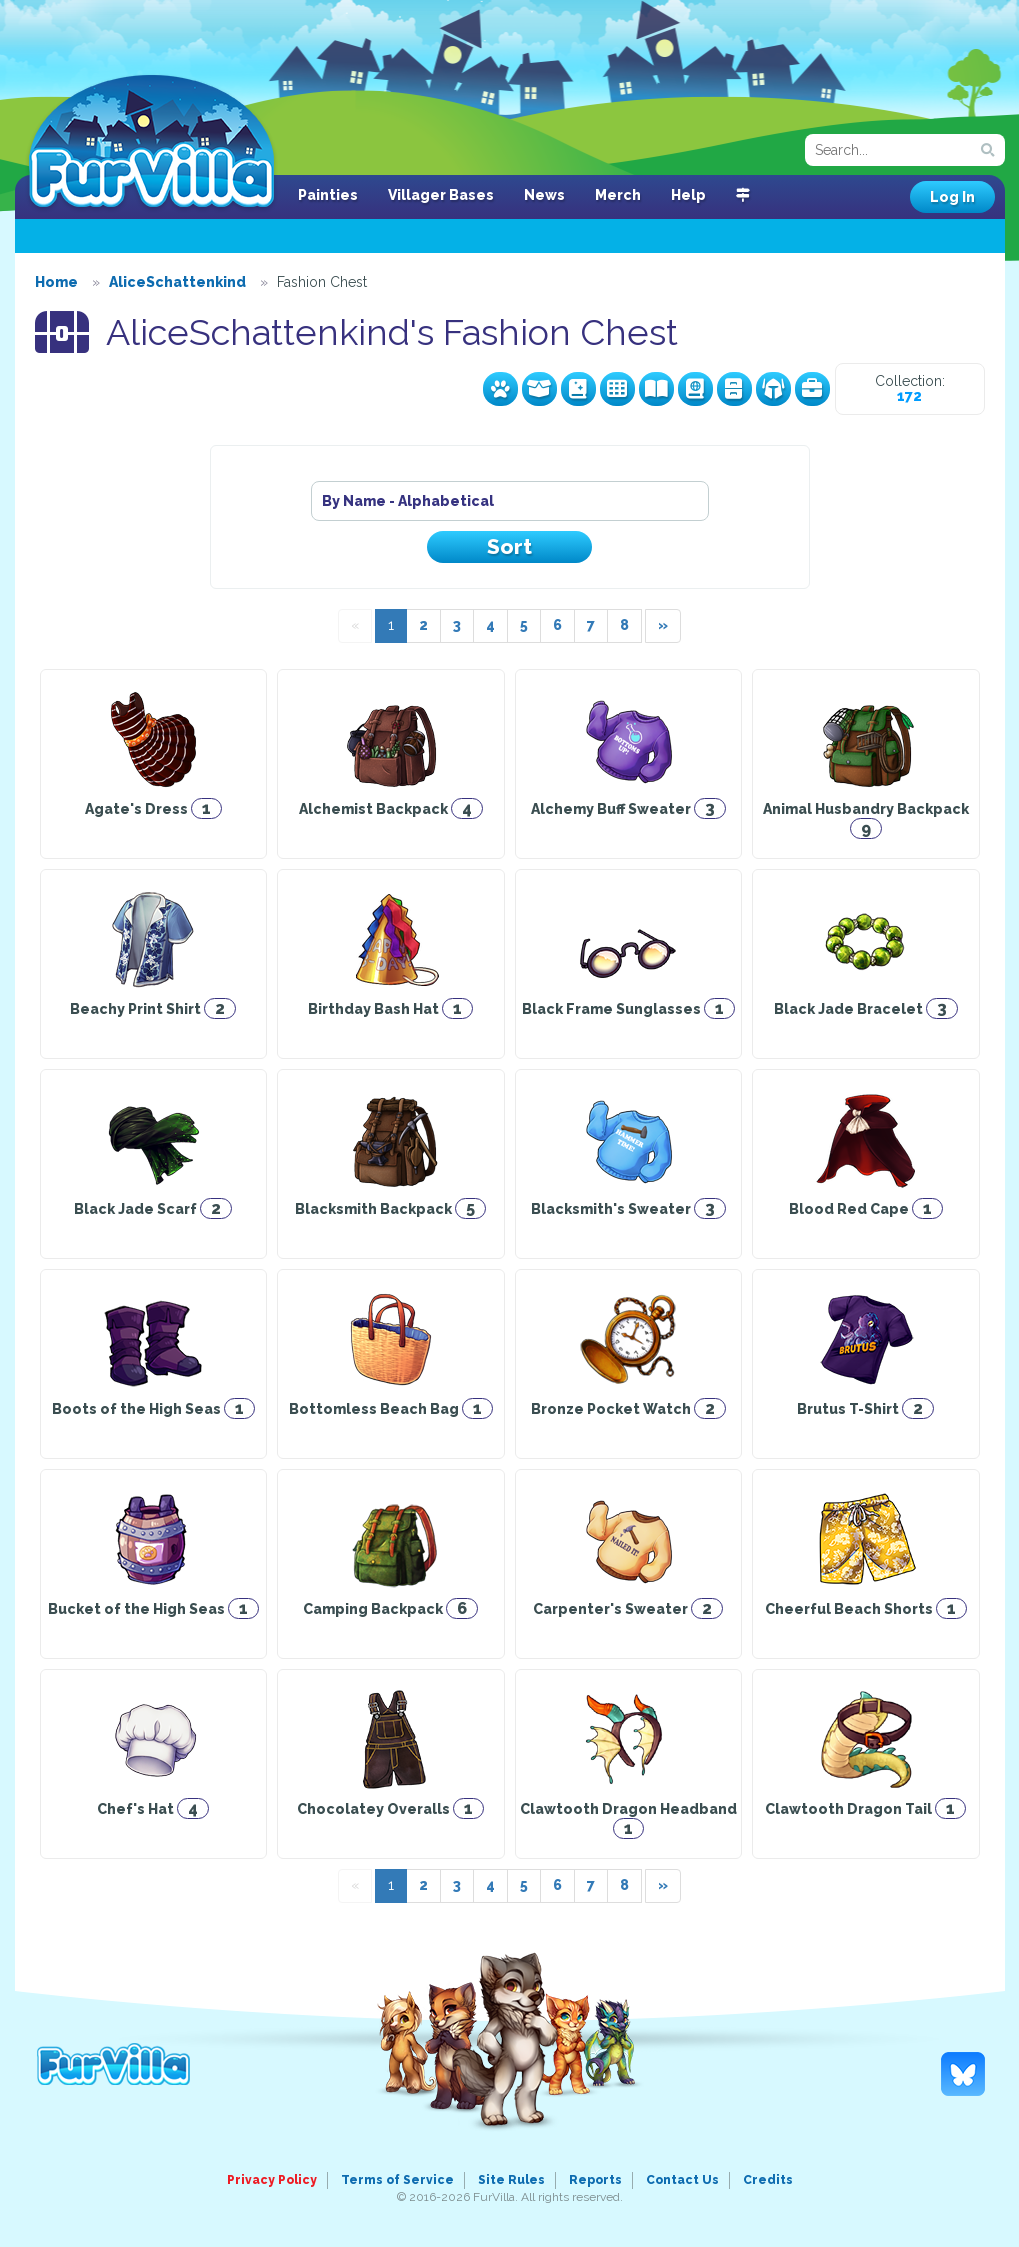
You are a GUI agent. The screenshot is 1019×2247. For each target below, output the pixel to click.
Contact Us (682, 2180)
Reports (595, 2180)
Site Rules (511, 2180)
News (544, 195)
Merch (618, 195)
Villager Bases (441, 195)
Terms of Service (397, 2180)
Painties (328, 195)
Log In (952, 197)
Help (688, 195)
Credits (768, 2180)
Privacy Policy (272, 2180)
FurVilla (151, 143)
